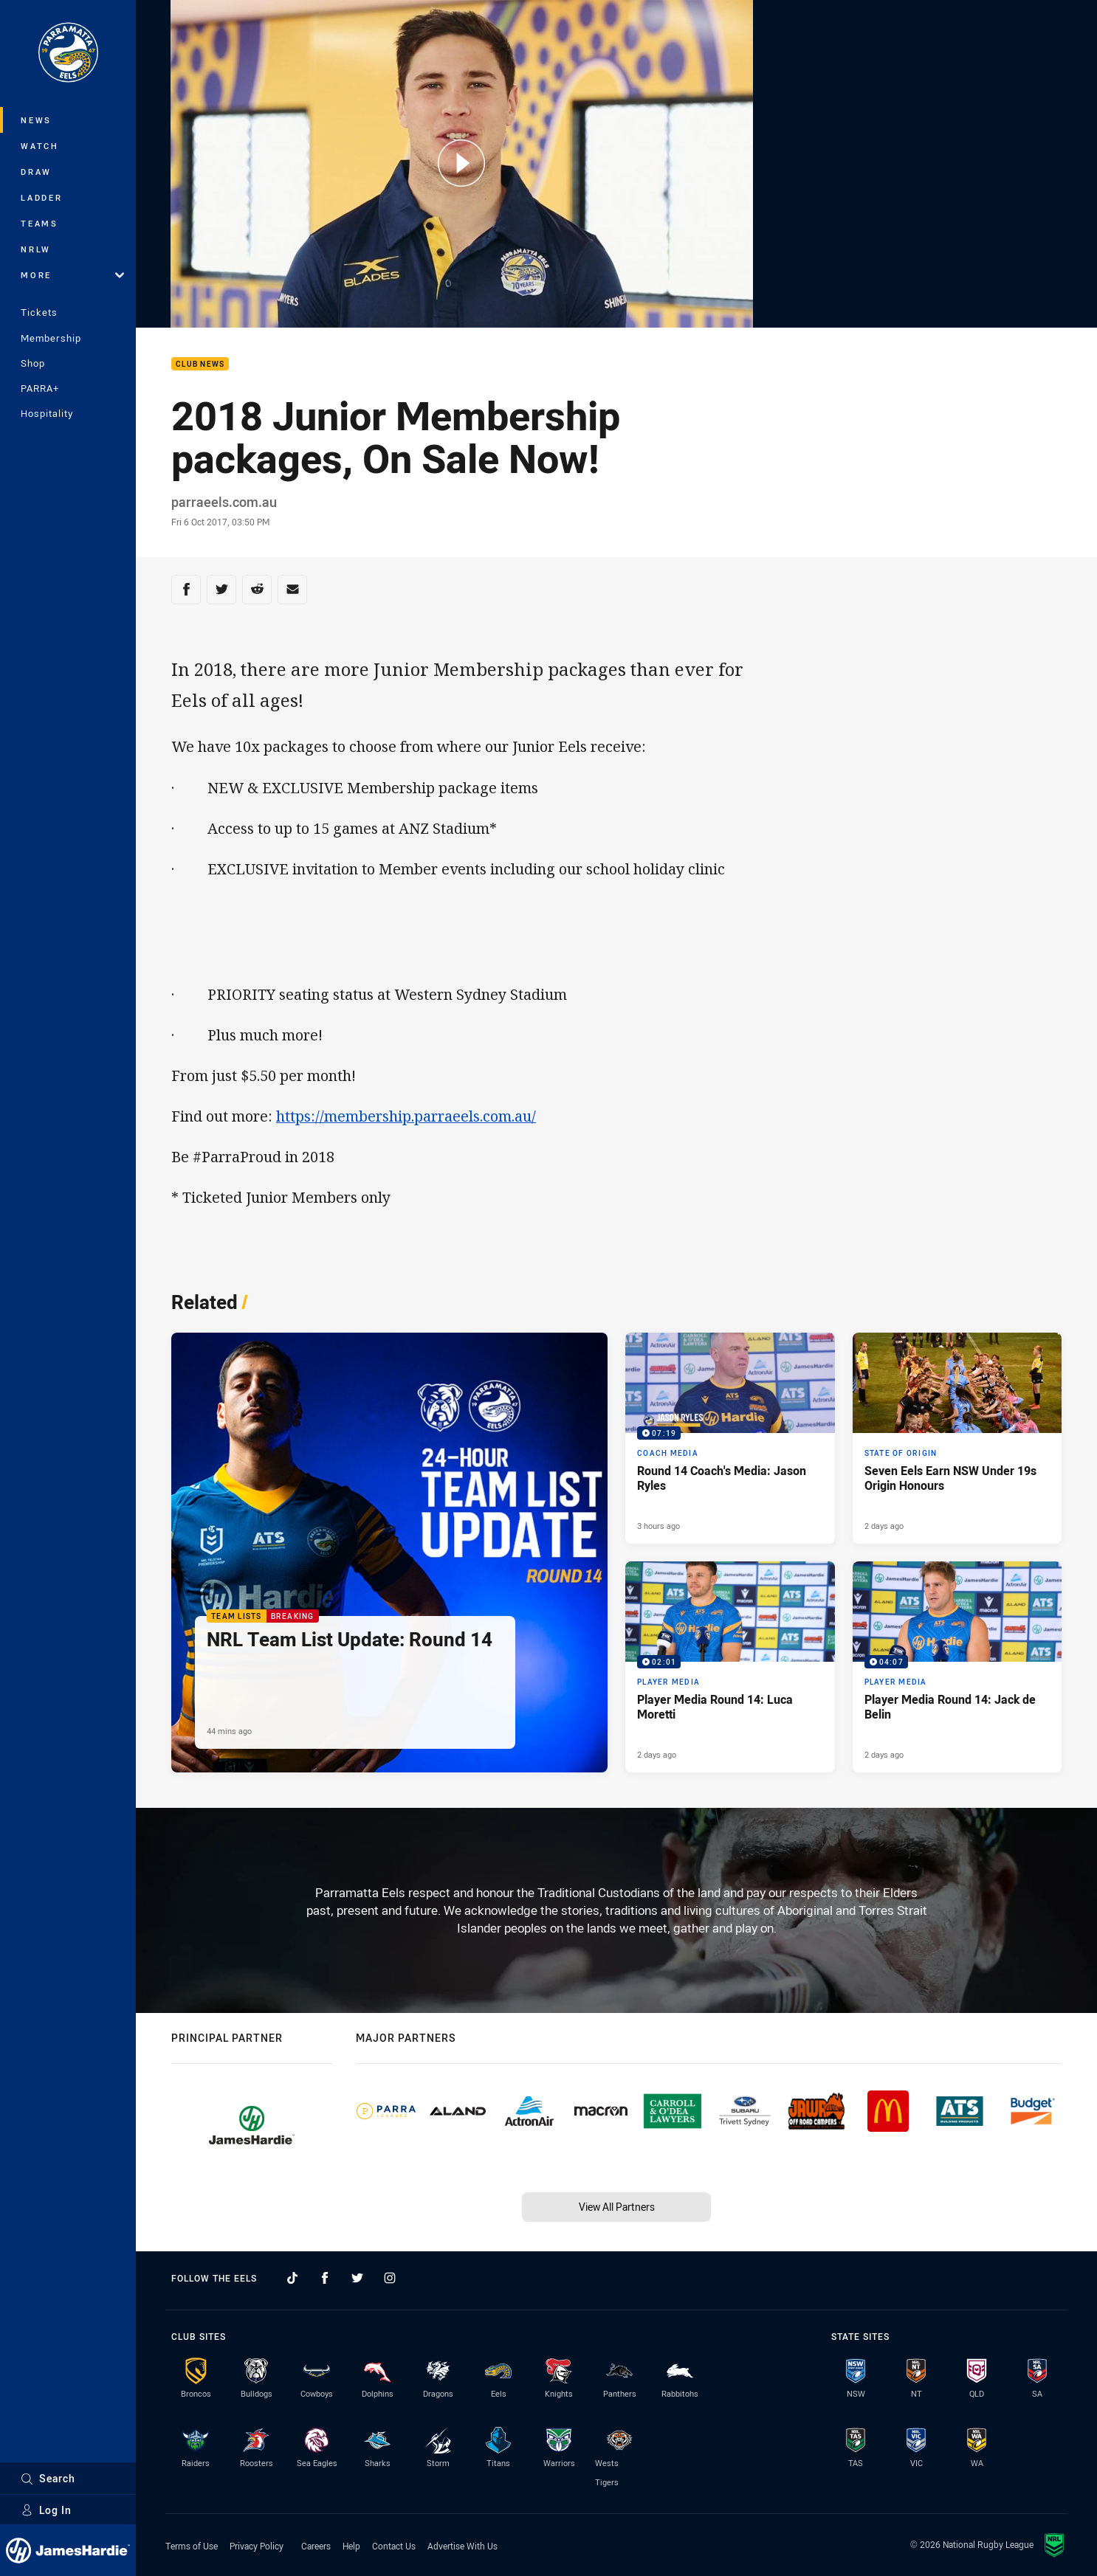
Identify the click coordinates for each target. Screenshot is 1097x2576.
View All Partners (617, 2207)
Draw (36, 171)
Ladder (42, 197)
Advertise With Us (462, 2546)
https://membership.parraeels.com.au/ (406, 1116)
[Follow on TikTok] (292, 2278)
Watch (40, 145)
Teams (39, 223)
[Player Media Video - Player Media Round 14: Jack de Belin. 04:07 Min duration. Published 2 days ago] (957, 1666)
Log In (46, 2510)
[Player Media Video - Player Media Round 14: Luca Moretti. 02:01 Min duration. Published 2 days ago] (730, 1666)
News (36, 119)
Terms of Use (191, 2546)
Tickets (39, 312)
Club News (200, 364)
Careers (316, 2546)
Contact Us (394, 2546)
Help (351, 2546)
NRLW (36, 249)
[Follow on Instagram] (390, 2278)
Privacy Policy (256, 2546)
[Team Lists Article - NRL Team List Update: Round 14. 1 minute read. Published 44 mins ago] (389, 1553)
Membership (51, 338)
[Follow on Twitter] (357, 2278)
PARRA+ (40, 388)
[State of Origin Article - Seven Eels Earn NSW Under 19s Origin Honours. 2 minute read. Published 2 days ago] (957, 1438)
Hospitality (47, 413)
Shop (33, 363)
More (72, 274)
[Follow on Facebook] (325, 2278)
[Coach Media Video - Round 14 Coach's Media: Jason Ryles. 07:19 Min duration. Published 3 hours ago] (730, 1438)
